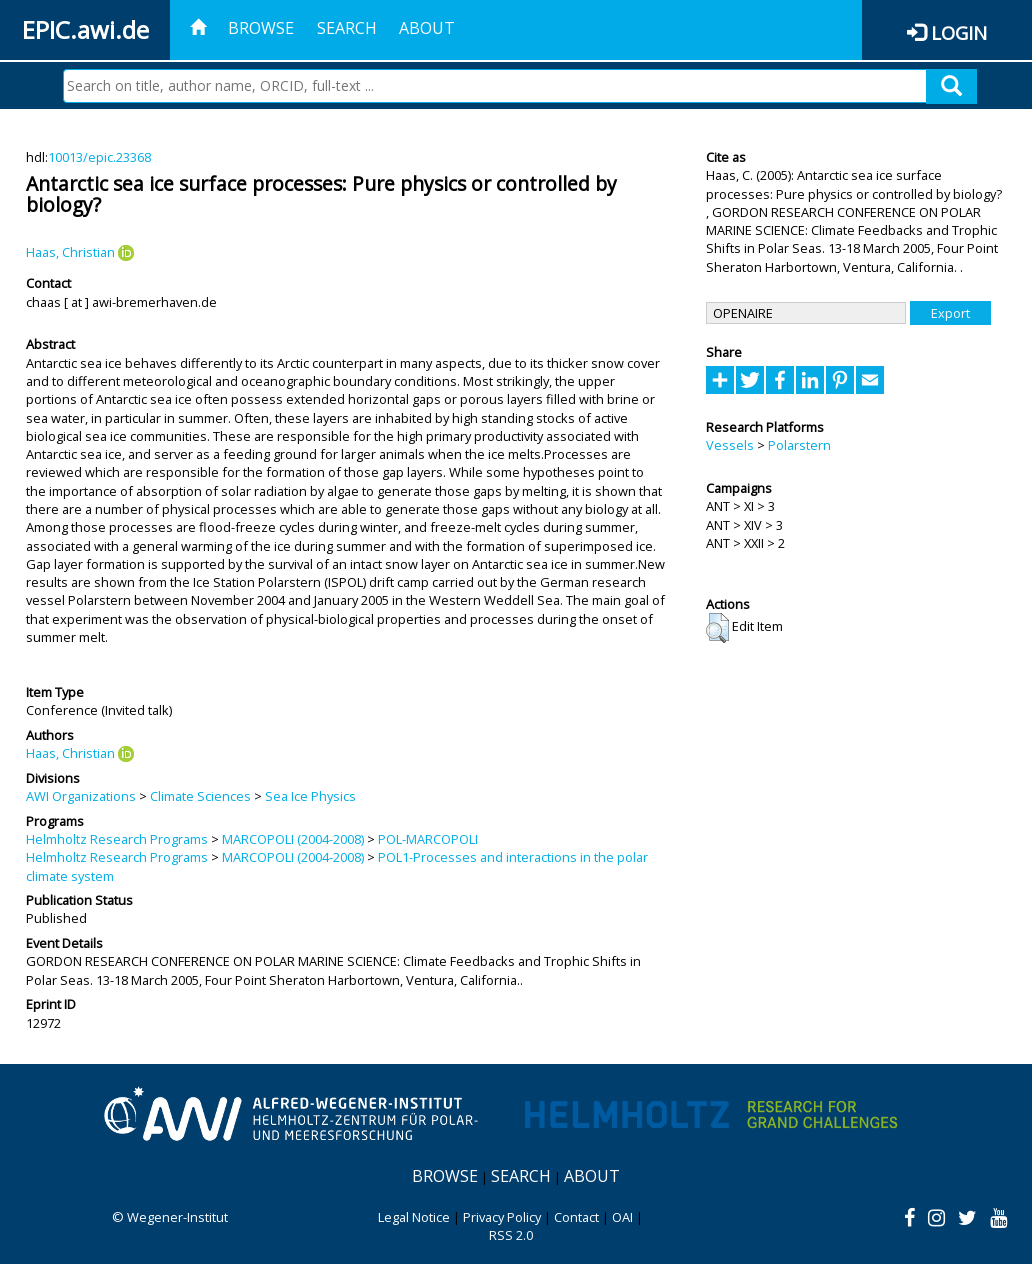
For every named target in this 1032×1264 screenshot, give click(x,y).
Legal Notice (414, 1217)
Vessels (730, 445)
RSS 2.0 (511, 1235)
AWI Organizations (81, 796)
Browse (261, 28)
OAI (622, 1217)
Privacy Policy (502, 1217)
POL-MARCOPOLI (428, 839)
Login (959, 32)
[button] (717, 628)
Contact (576, 1217)
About (427, 28)
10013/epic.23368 (99, 157)
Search (347, 28)
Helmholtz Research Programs (117, 839)
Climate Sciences (200, 796)
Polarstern (799, 445)
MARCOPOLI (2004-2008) (293, 839)
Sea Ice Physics (310, 796)
